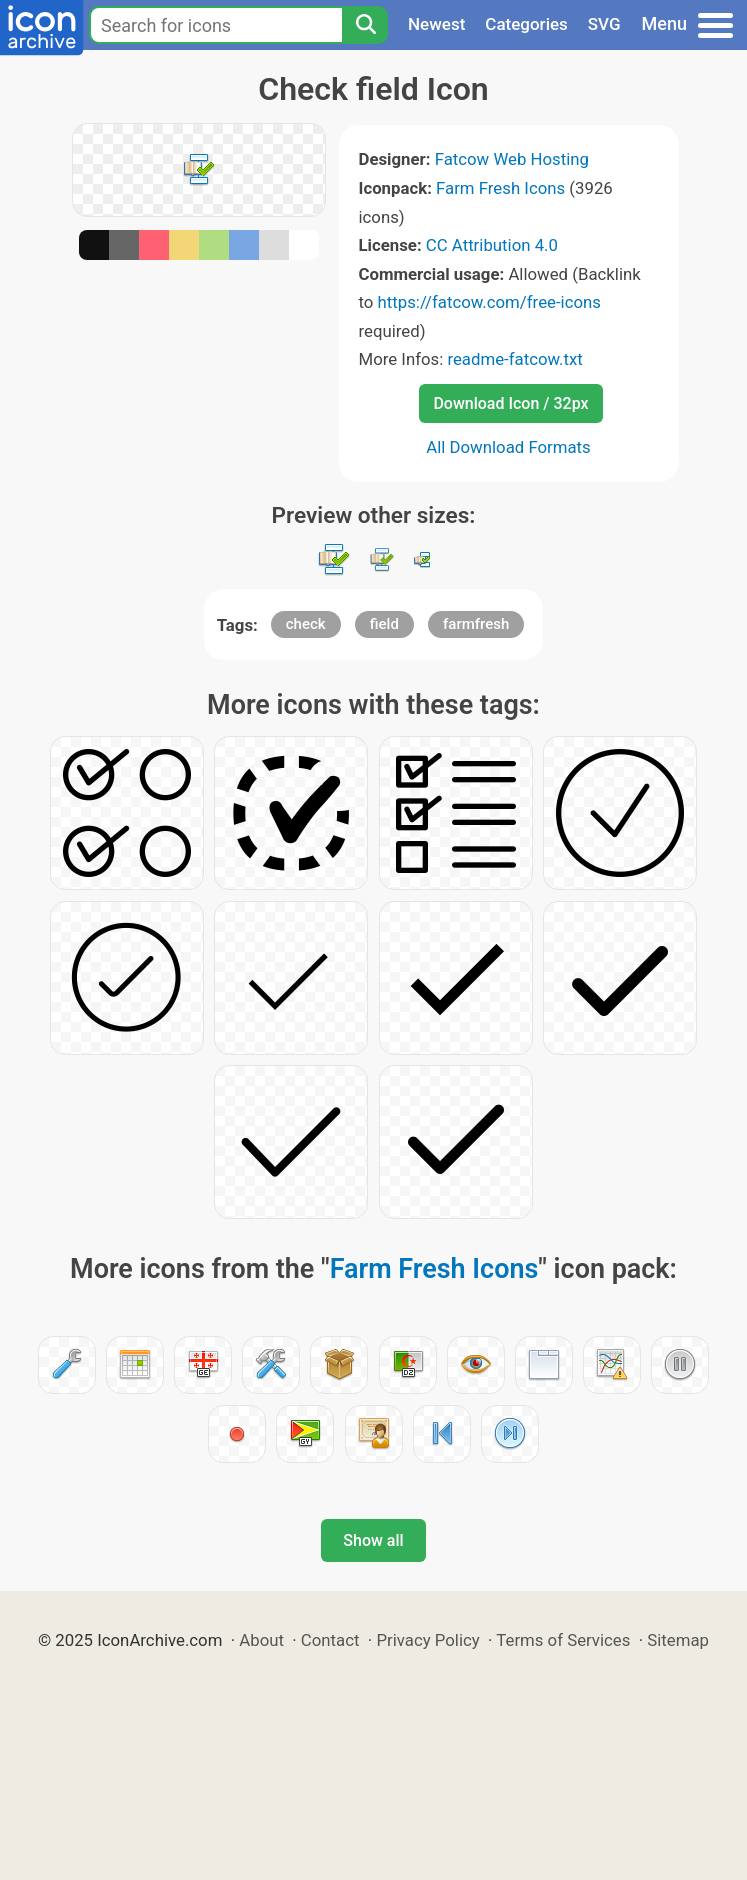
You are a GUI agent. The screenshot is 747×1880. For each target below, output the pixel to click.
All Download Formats (508, 447)
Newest (436, 24)
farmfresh (476, 624)
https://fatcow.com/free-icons (489, 302)
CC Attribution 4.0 (492, 245)
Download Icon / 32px (510, 403)
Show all (373, 1540)
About (261, 1640)
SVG (604, 24)
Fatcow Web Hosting (512, 159)
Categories (526, 24)
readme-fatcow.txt (514, 359)
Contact (330, 1640)
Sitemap (678, 1640)
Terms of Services (563, 1640)
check (306, 624)
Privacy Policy (427, 1640)
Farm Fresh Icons (500, 188)
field (384, 624)
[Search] (365, 25)
